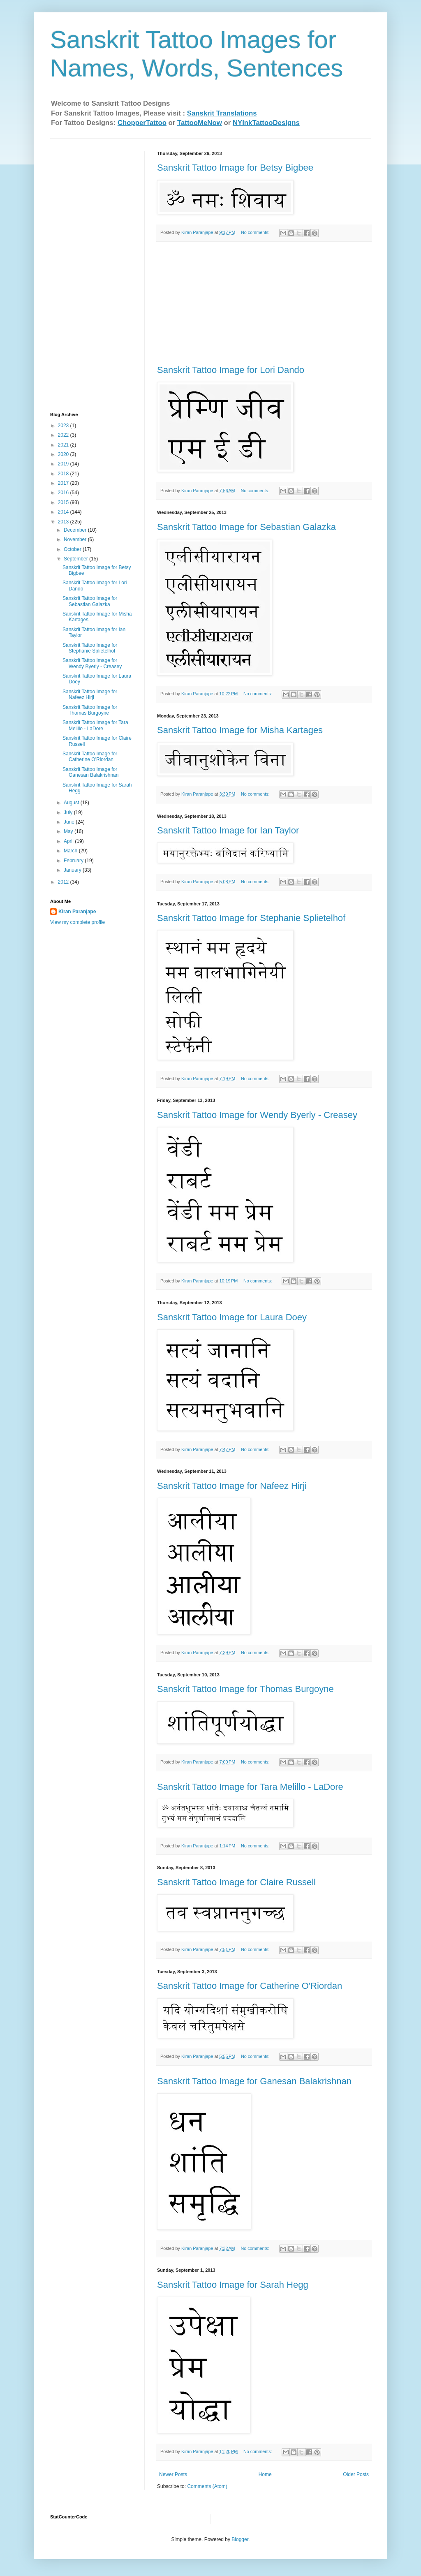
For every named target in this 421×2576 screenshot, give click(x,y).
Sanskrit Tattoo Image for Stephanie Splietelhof (251, 918)
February (74, 860)
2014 (64, 512)
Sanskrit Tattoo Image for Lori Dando (230, 370)
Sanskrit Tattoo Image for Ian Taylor (228, 830)
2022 (64, 435)
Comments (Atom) (207, 2486)
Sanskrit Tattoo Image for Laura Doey (232, 1317)
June (70, 822)
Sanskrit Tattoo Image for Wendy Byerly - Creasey (257, 1115)
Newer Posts (173, 2474)
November (76, 539)
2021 (64, 445)
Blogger (239, 2539)
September (76, 559)
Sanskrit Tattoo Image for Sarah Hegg (232, 2285)
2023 (64, 425)
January (73, 870)
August (72, 802)
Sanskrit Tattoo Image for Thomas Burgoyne (245, 1689)
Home (265, 2474)
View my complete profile (77, 922)
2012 (64, 882)
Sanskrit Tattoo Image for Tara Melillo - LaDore (250, 1787)
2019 (64, 464)
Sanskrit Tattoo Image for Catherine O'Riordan (249, 1986)
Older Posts (356, 2474)
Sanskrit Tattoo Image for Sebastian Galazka (246, 527)
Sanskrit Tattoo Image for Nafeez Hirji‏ (232, 1486)
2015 (64, 502)
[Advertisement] (264, 303)
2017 (64, 483)
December (76, 530)
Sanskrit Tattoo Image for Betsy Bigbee (235, 167)
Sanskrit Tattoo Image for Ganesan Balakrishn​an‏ (254, 2081)
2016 (64, 492)
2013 (64, 522)
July (69, 812)
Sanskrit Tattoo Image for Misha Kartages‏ (240, 730)
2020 (64, 454)
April (69, 841)
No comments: (256, 232)
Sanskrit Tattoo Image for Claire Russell (236, 1882)
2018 (64, 474)
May (69, 831)
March (71, 851)
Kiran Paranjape (77, 911)
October (73, 549)
